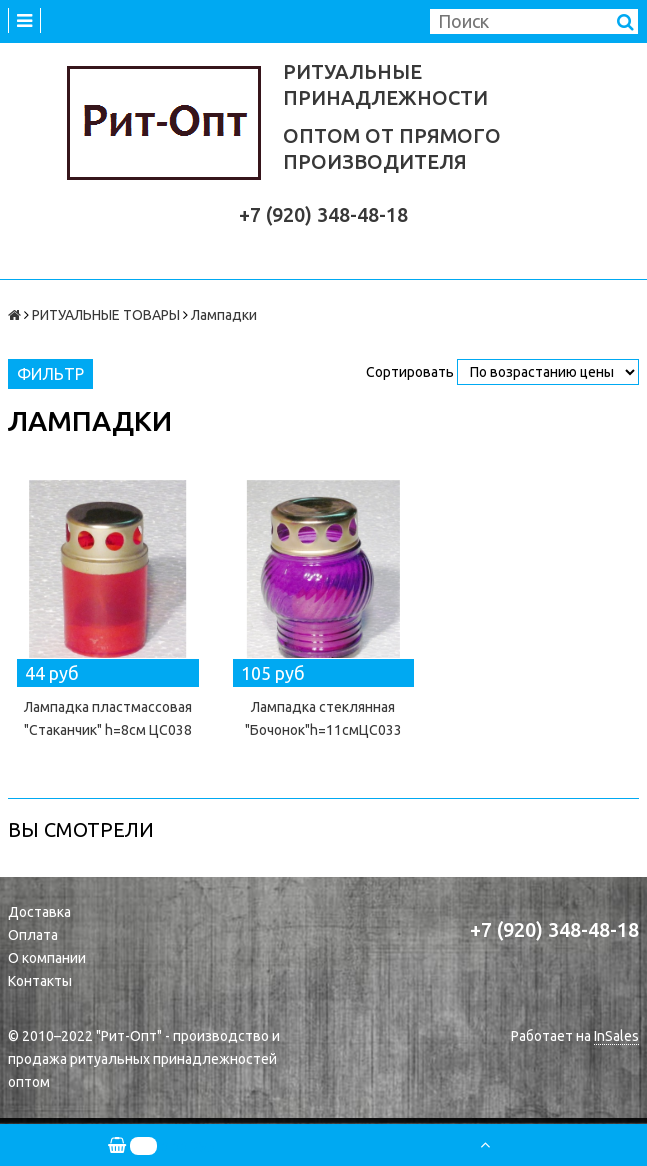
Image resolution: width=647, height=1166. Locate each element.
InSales (616, 1036)
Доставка (39, 912)
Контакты (40, 981)
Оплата (33, 935)
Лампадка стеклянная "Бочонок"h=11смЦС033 (323, 718)
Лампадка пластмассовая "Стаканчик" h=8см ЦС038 (108, 718)
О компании (47, 958)
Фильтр (50, 374)
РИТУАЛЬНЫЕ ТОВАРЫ (106, 315)
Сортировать (410, 372)
